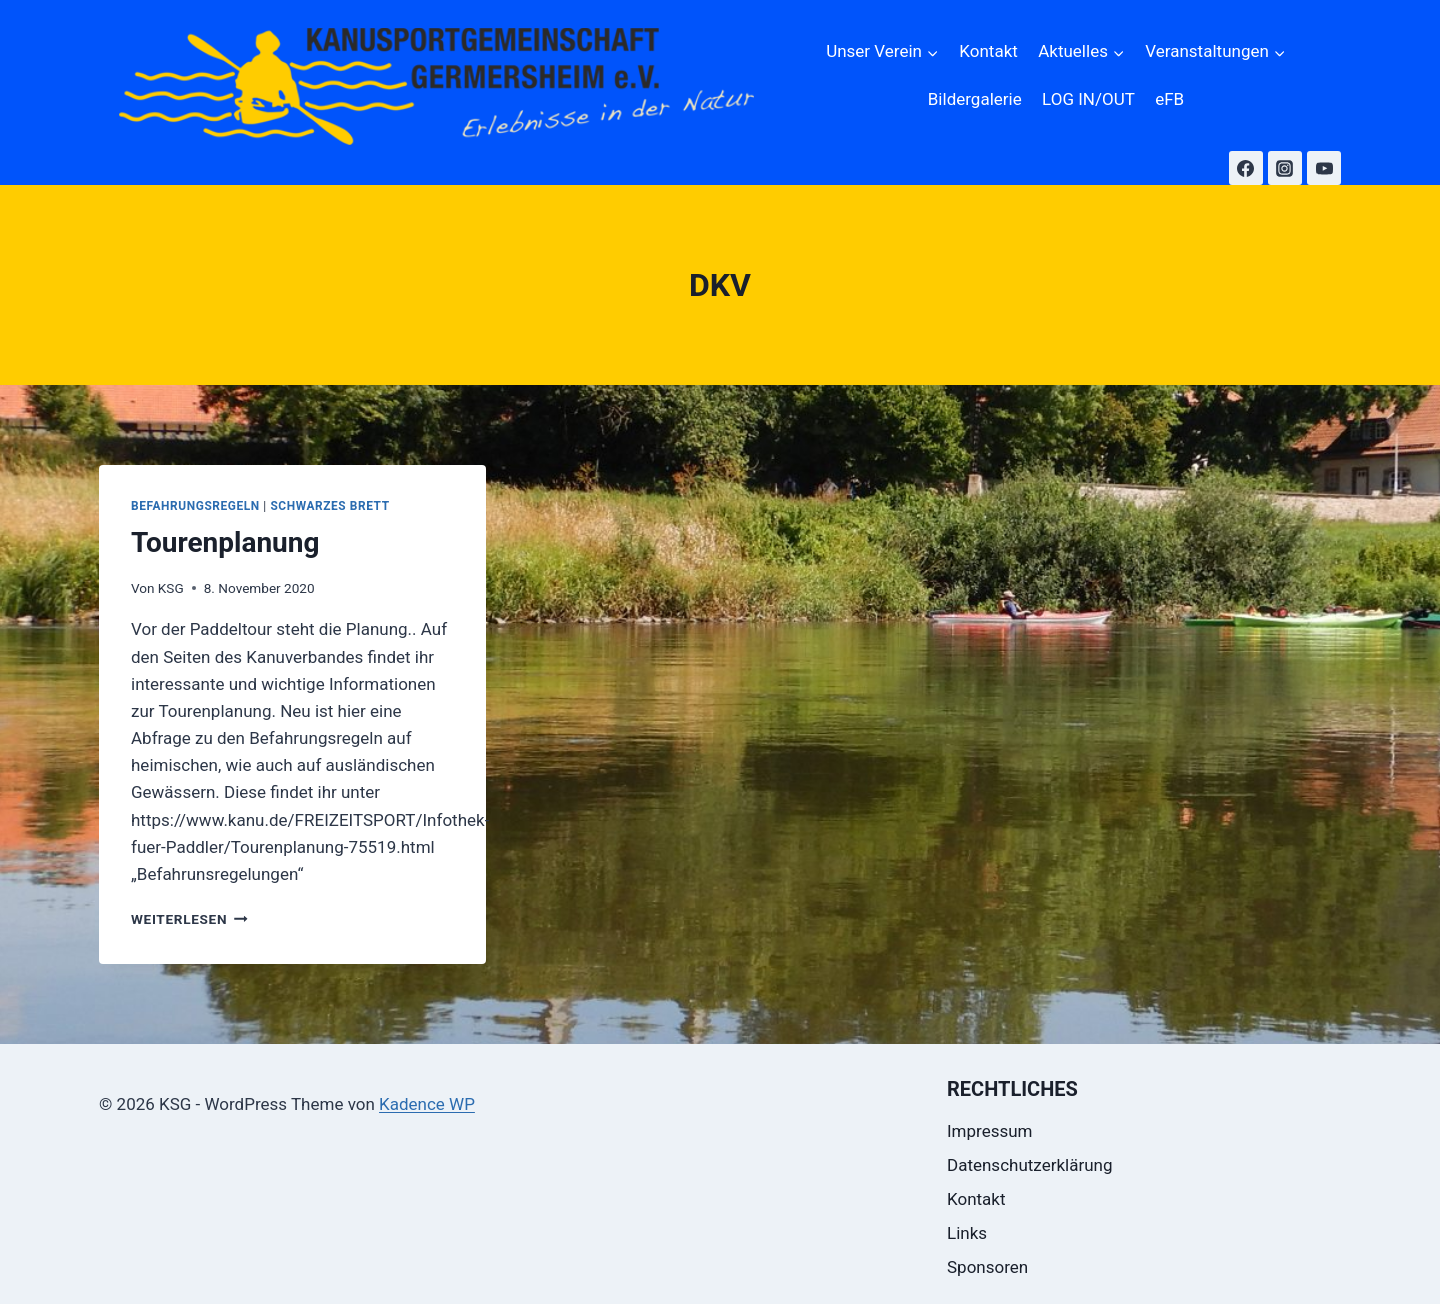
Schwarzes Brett (329, 506)
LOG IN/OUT (1088, 99)
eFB (1169, 99)
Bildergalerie (975, 99)
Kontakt (988, 51)
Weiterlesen (189, 919)
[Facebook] (1246, 168)
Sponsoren (987, 1267)
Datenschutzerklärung (1029, 1165)
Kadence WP (427, 1104)
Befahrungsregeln (195, 506)
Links (967, 1233)
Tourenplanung (225, 542)
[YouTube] (1324, 168)
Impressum (990, 1131)
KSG (171, 588)
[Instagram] (1285, 168)
